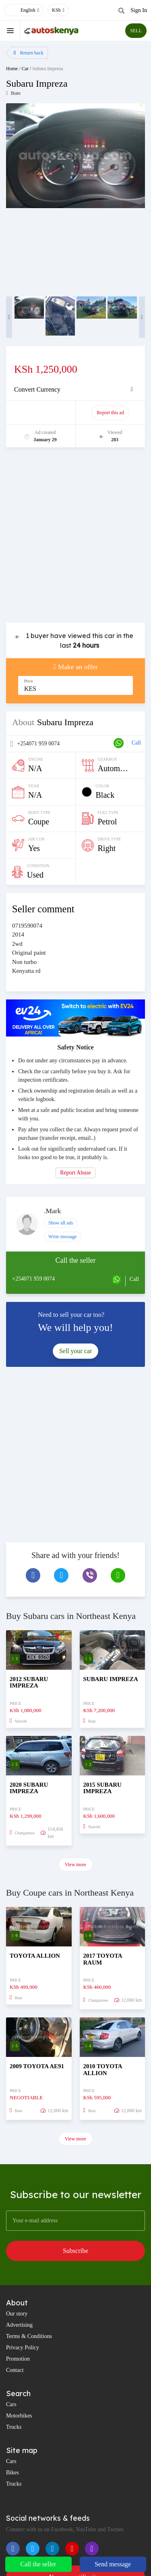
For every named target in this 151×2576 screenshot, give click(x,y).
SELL (136, 30)
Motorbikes (19, 2416)
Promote (41, 412)
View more (75, 1864)
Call (136, 743)
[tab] (75, 389)
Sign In (138, 10)
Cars (11, 2404)
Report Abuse (75, 1173)
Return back (28, 53)
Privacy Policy (22, 2347)
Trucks (13, 2427)
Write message (62, 1236)
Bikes (12, 2473)
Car (25, 68)
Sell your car (75, 1350)
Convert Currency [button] (37, 389)
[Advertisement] (75, 539)
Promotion (18, 2359)
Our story (16, 2314)
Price (28, 681)
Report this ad (110, 412)
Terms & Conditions (29, 2336)
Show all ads (60, 1223)
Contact (15, 2370)
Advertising (19, 2325)
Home (12, 68)
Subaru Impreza (47, 68)
